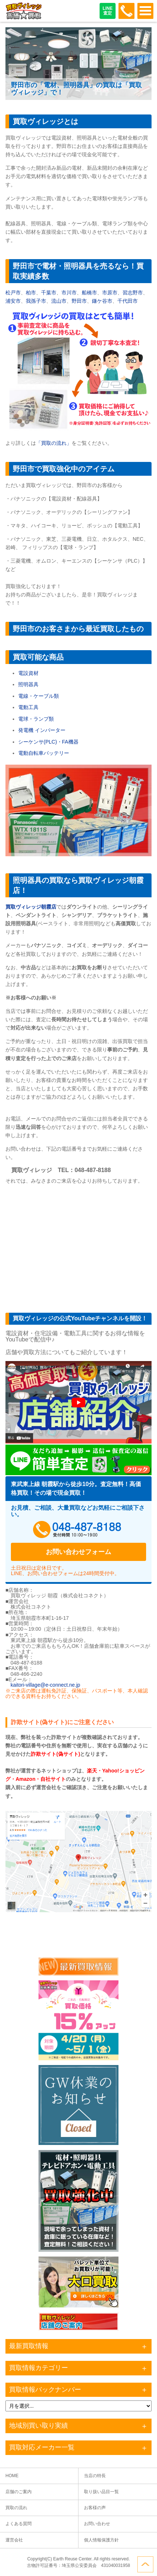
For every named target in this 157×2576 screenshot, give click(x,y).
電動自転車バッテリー (43, 753)
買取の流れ (16, 2507)
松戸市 (13, 292)
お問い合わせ (97, 2523)
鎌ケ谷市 (102, 301)
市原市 (109, 292)
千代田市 (127, 301)
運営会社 (14, 2540)
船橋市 (89, 292)
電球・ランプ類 (36, 719)
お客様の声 (95, 2507)
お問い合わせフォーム (78, 1551)
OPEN (145, 11)
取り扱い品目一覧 (101, 2491)
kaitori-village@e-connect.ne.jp (45, 1685)
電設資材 (28, 673)
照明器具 (28, 684)
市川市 (69, 292)
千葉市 (48, 292)
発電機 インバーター (41, 730)
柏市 (31, 292)
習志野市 (132, 292)
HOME (12, 2475)
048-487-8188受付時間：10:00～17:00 (126, 11)
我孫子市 (36, 301)
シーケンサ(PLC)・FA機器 (48, 742)
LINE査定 (107, 11)
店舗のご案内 (18, 2491)
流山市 (59, 301)
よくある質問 (18, 2523)
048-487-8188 (78, 1530)
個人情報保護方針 (101, 2540)
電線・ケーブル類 (38, 696)
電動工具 (28, 707)
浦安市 (13, 301)
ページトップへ (145, 2564)
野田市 (79, 301)
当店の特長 (95, 2475)
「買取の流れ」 (54, 443)
